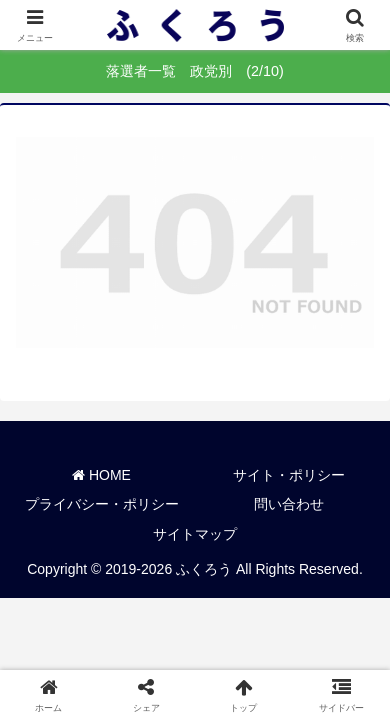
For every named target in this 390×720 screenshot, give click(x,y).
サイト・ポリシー (289, 475)
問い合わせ (289, 504)
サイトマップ (195, 534)
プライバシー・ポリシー (102, 504)
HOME (101, 475)
